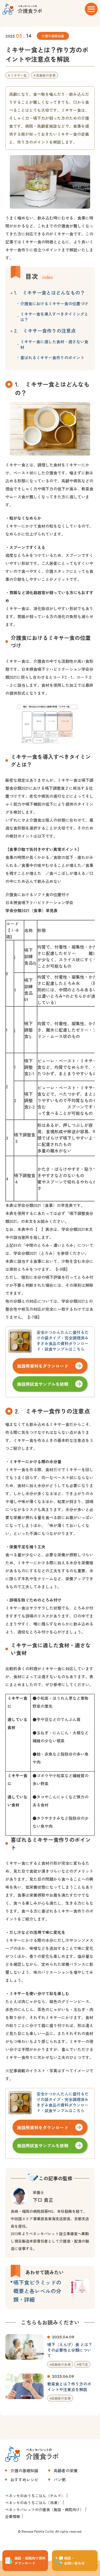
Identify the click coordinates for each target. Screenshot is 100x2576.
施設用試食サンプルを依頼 (42, 1384)
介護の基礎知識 (53, 36)
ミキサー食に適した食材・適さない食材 (54, 344)
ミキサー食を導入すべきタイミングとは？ (54, 316)
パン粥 (60, 2479)
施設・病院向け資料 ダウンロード (30, 2561)
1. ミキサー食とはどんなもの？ (49, 292)
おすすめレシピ (24, 2479)
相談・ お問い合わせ (74, 2561)
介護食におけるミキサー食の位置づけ (54, 303)
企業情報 (12, 2516)
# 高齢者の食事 (44, 75)
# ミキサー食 (17, 75)
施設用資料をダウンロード (42, 1366)
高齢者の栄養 (66, 2470)
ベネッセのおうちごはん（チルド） (35, 2495)
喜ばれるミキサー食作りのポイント (52, 357)
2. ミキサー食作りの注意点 (45, 330)
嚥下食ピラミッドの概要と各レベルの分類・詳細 (37, 2291)
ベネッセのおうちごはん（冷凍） (33, 2502)
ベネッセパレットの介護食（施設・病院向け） (44, 2509)
